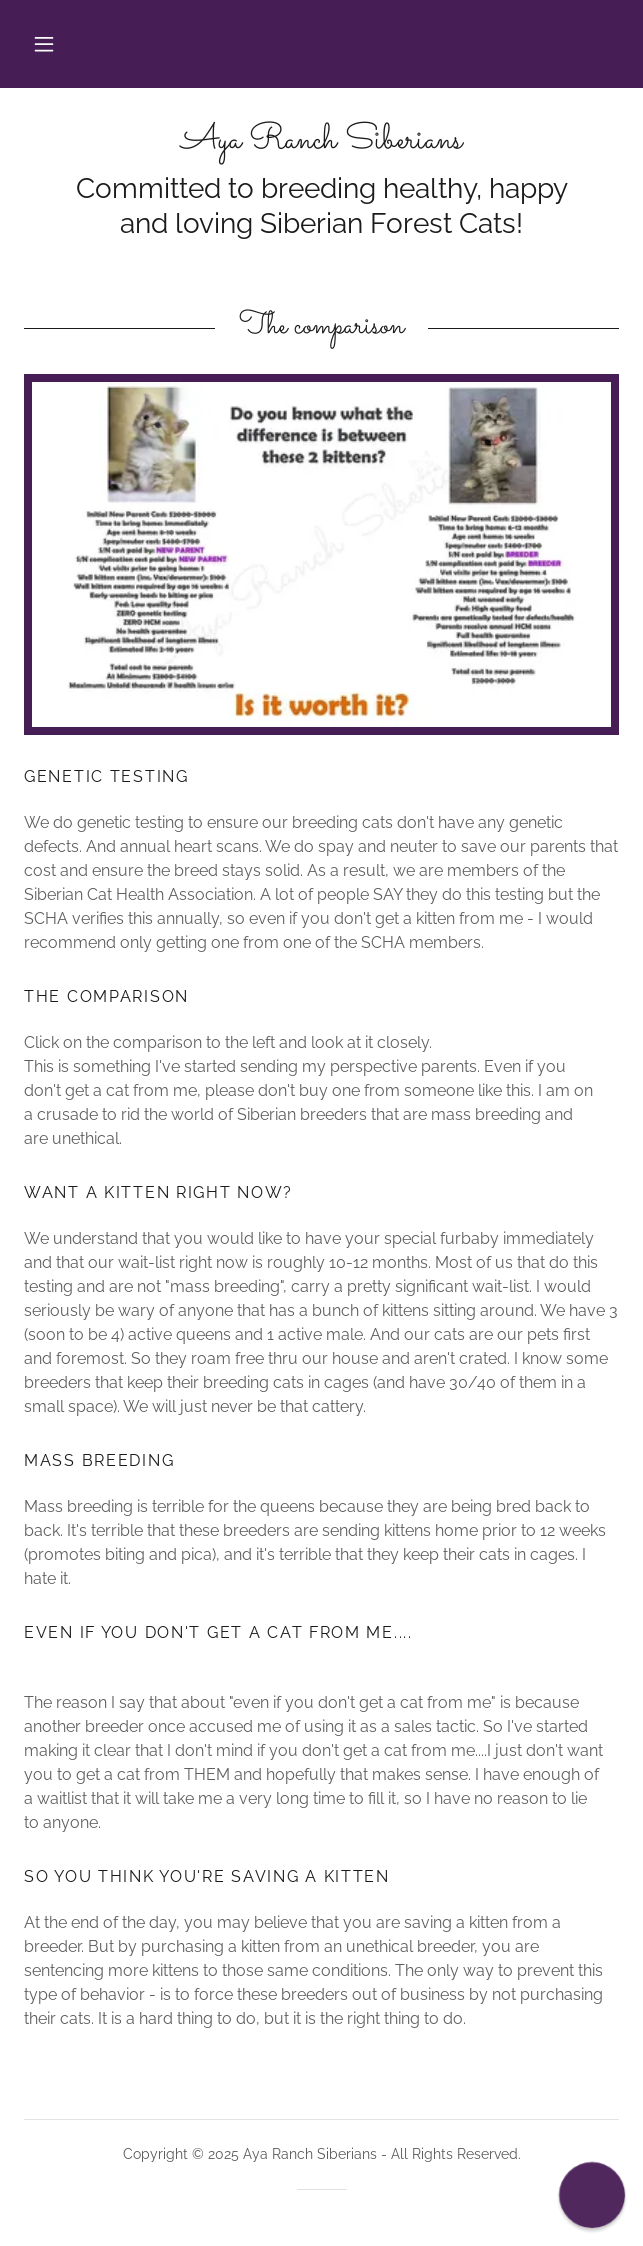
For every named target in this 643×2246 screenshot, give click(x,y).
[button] (44, 44)
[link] (321, 141)
